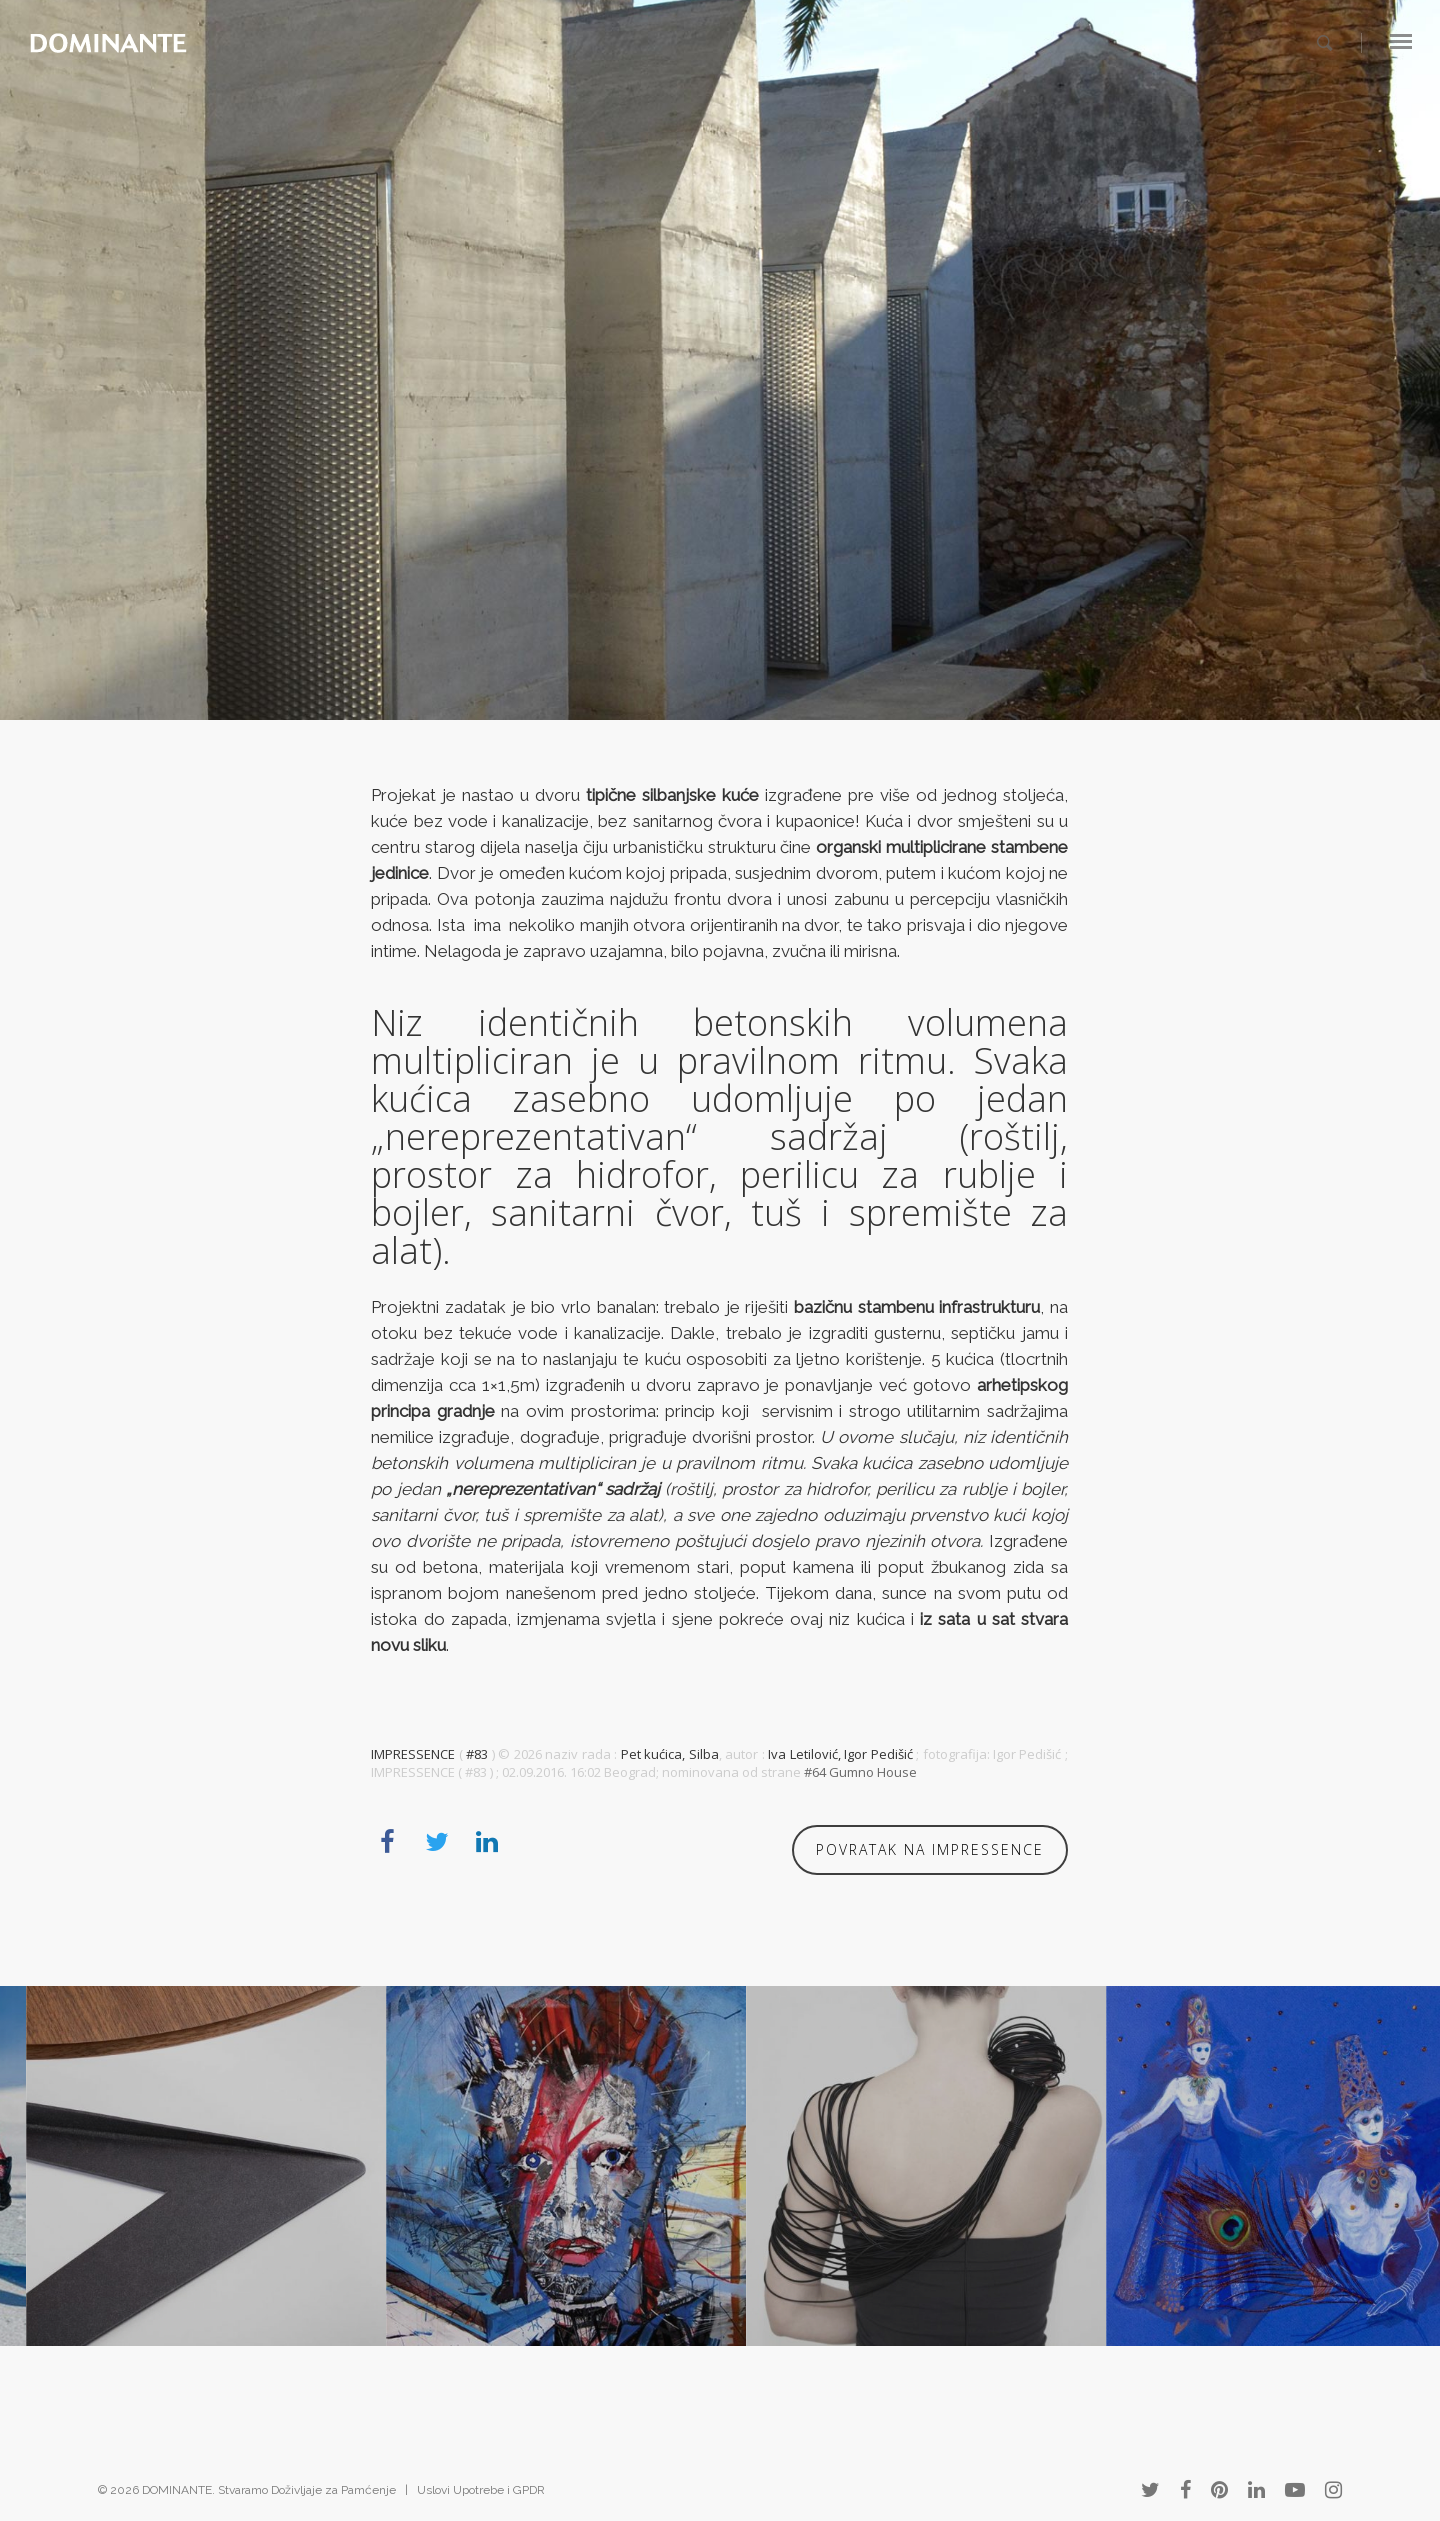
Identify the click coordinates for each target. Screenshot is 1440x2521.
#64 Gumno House (860, 1772)
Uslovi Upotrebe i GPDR (481, 2490)
